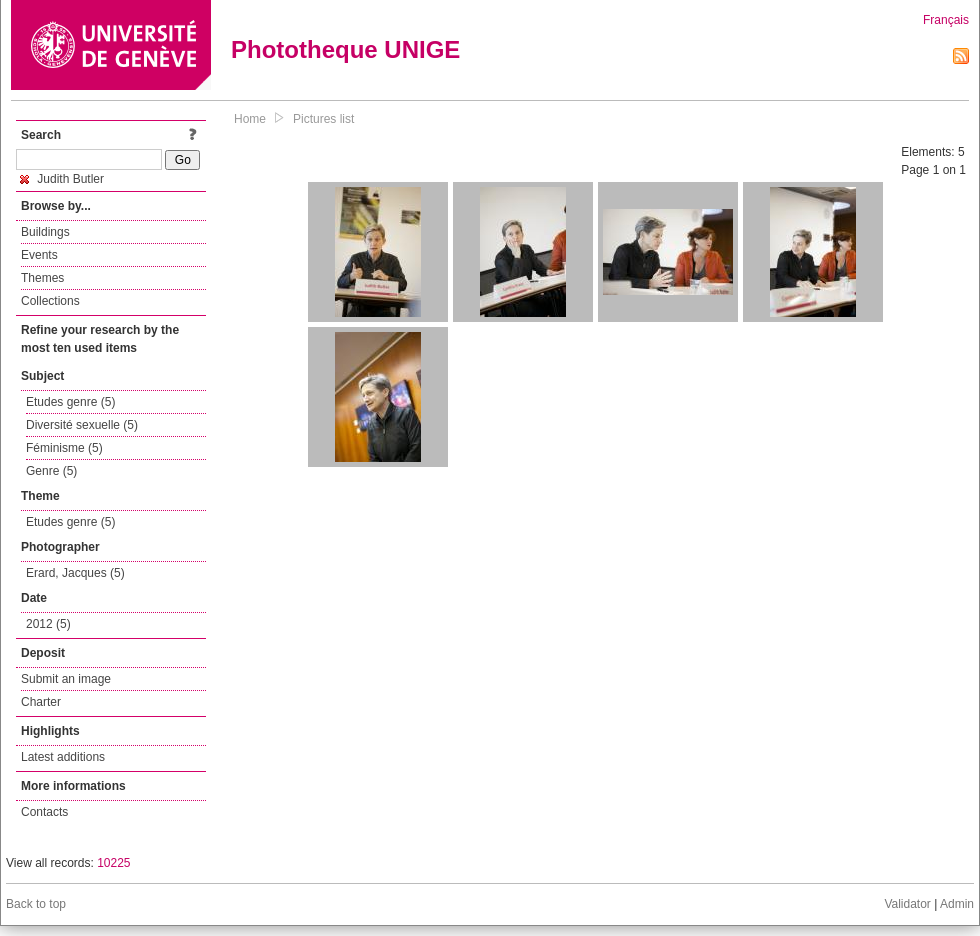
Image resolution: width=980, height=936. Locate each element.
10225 (113, 863)
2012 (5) (48, 624)
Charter (41, 702)
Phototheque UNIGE (345, 49)
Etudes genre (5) (70, 402)
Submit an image (66, 679)
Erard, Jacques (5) (75, 573)
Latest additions (63, 757)
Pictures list (323, 119)
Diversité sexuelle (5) (82, 425)
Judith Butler (62, 179)
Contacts (44, 812)
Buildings (45, 232)
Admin (957, 904)
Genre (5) (51, 471)
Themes (42, 278)
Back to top (36, 904)
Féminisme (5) (64, 448)
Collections (50, 301)
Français (946, 20)
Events (39, 255)
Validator (907, 904)
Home (250, 119)
